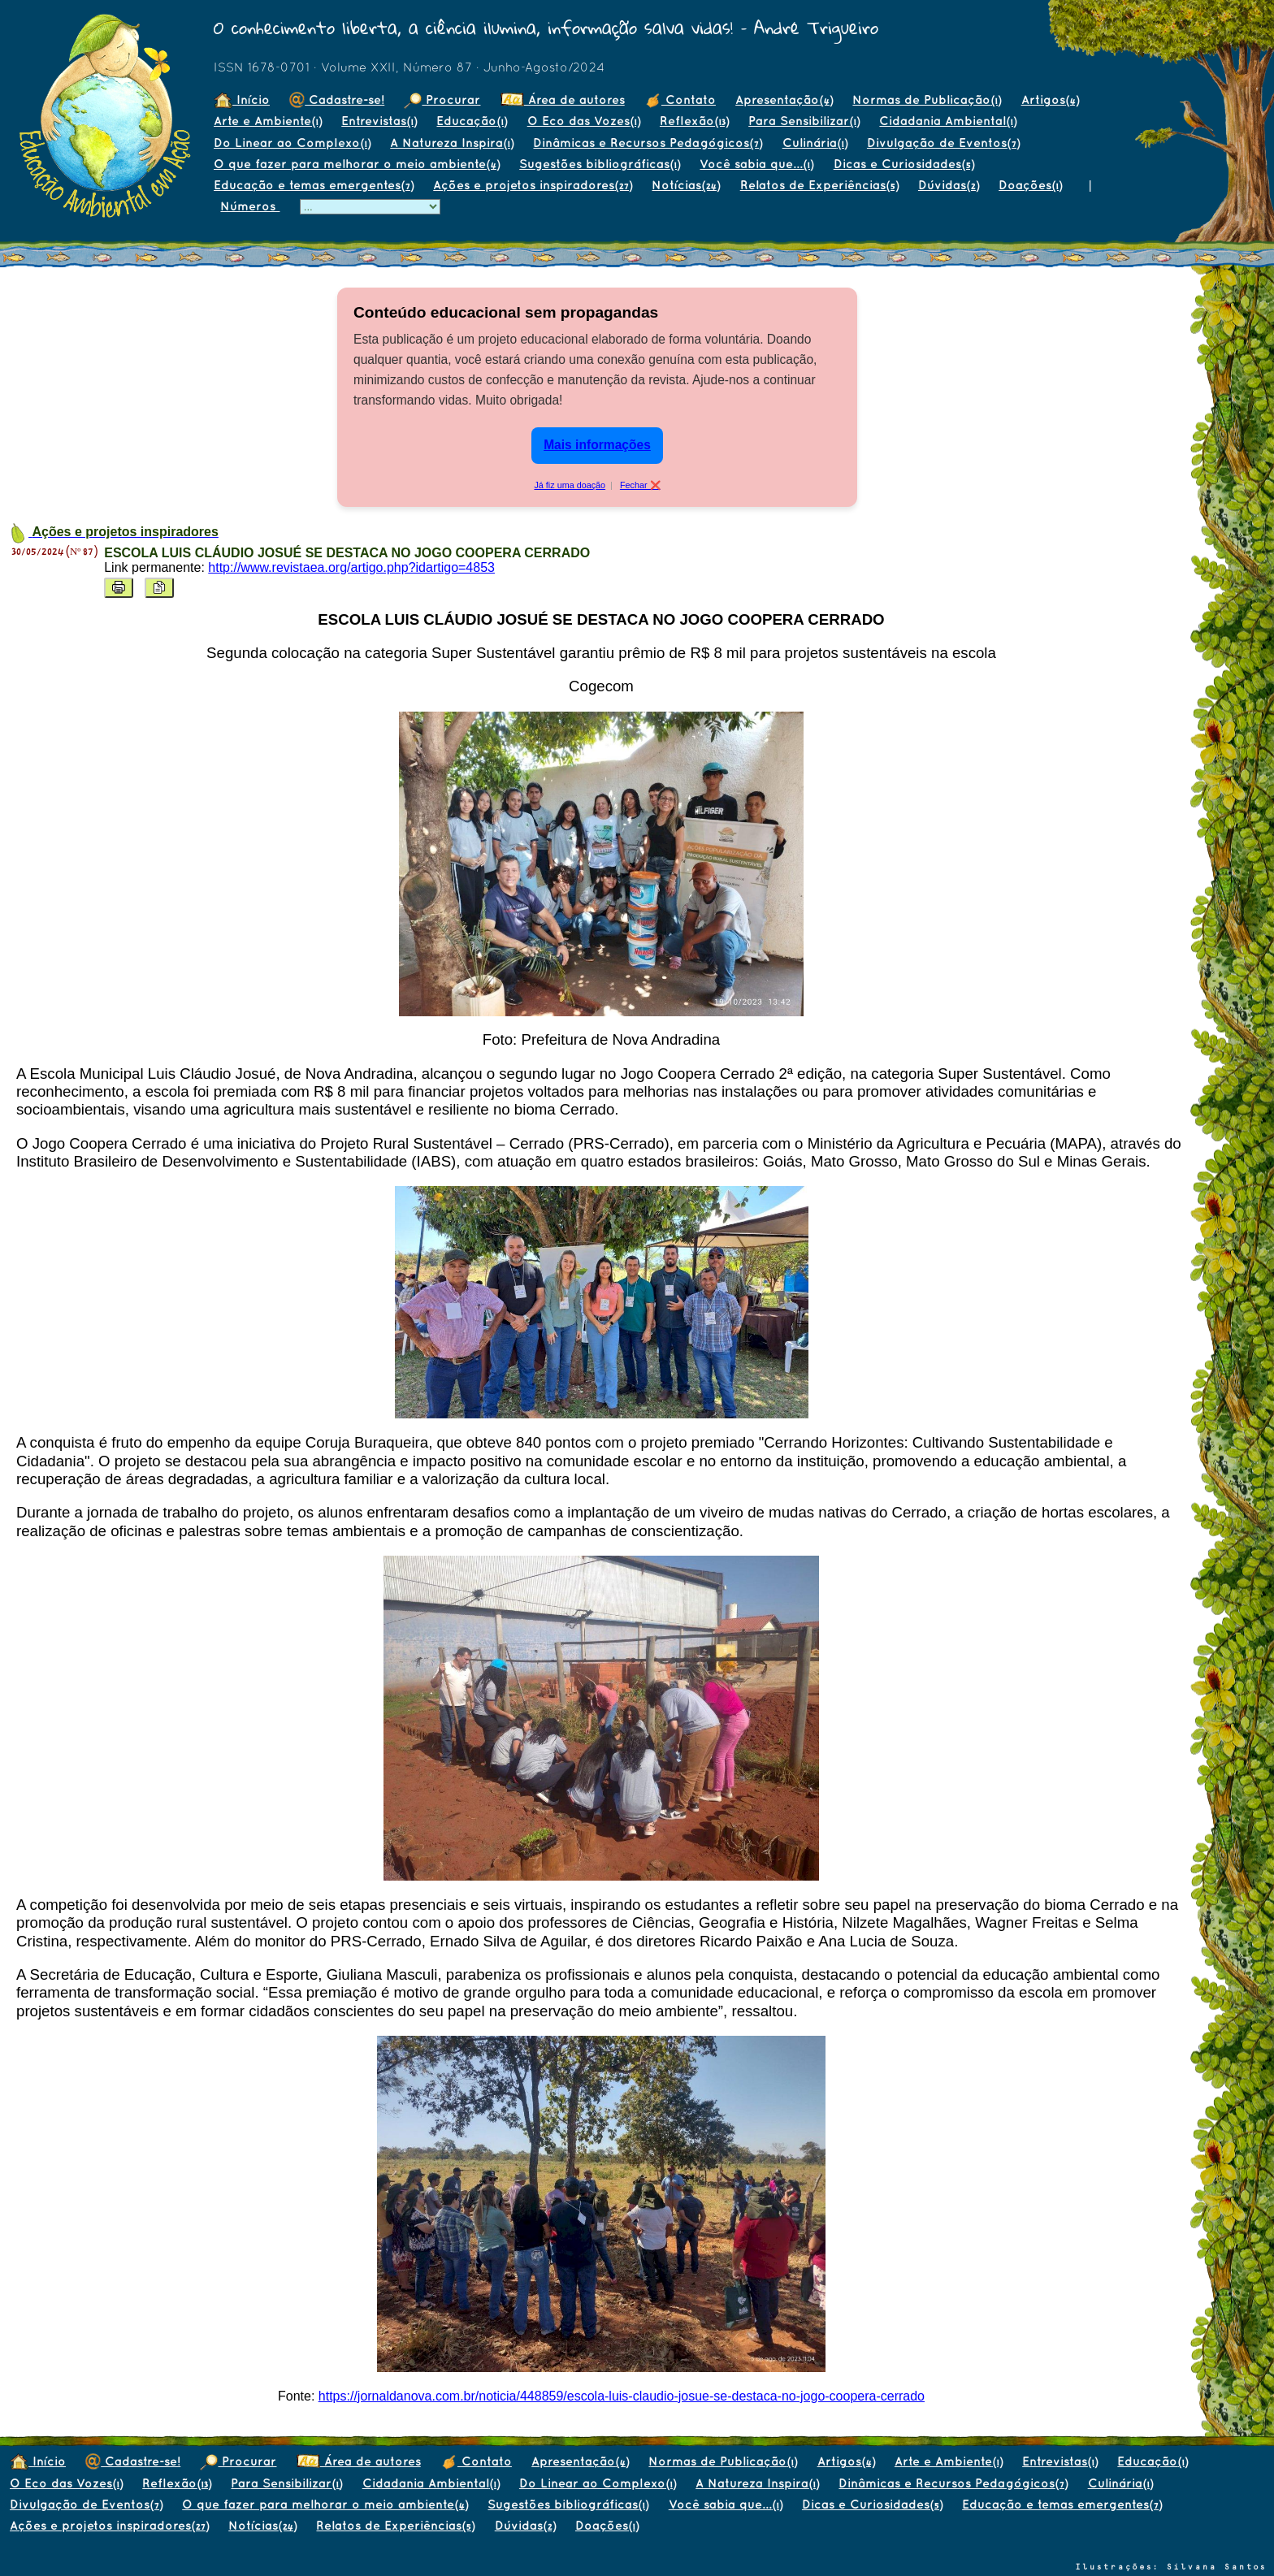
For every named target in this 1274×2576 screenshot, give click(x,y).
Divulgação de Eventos (943, 142)
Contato (680, 99)
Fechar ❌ (640, 485)
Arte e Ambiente (268, 121)
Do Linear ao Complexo (292, 142)
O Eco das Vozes (583, 121)
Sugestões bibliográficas (599, 164)
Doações (1030, 185)
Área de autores (562, 99)
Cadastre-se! (336, 99)
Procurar (442, 99)
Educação (471, 121)
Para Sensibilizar (804, 121)
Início (242, 99)
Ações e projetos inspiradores (532, 185)
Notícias (686, 185)
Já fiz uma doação (569, 485)
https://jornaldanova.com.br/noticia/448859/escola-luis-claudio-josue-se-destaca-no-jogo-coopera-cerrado (621, 2396)
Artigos (1050, 99)
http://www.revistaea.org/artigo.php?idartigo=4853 (351, 567)
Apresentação (784, 99)
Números (250, 206)
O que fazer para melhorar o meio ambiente (357, 164)
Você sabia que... (756, 164)
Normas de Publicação (926, 99)
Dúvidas (948, 185)
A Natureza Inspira (452, 142)
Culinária (814, 142)
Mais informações (597, 445)
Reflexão (694, 121)
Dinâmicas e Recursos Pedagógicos (647, 142)
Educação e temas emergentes (314, 185)
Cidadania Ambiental (947, 121)
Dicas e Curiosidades (904, 164)
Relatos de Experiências (819, 185)
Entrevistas (379, 121)
